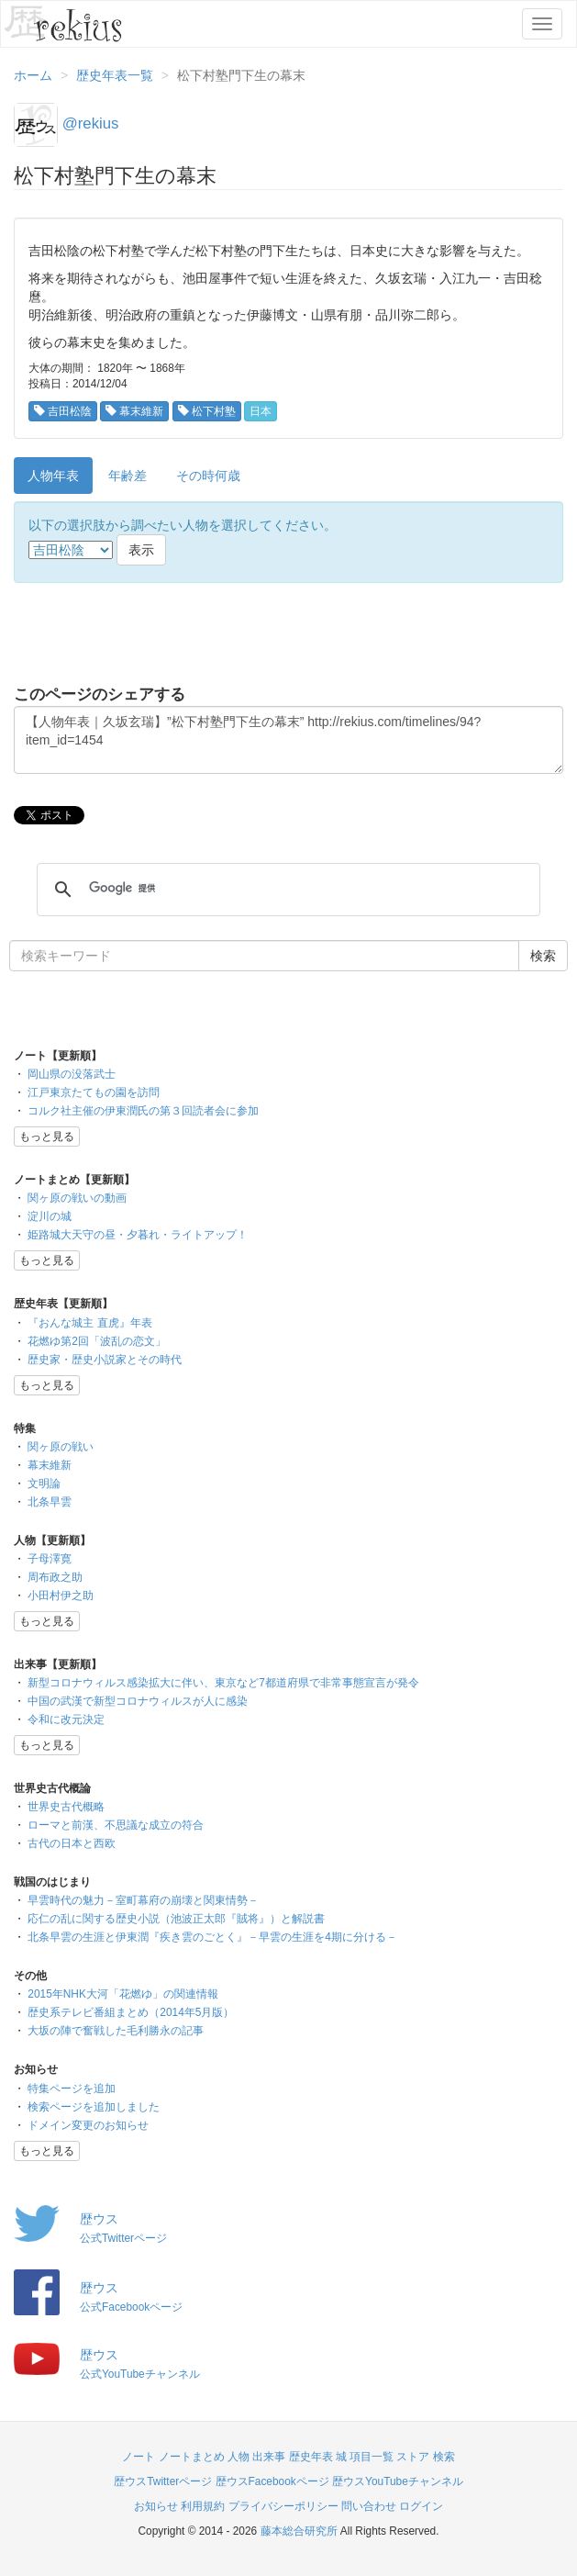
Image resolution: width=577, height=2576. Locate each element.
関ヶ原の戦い (61, 1446)
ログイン (421, 2506)
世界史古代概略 (66, 1806)
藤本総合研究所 (299, 2531)
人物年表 (53, 475)
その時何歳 (208, 475)
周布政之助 (55, 1577)
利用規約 (203, 2506)
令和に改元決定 (66, 1719)
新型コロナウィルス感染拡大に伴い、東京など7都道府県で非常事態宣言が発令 (223, 1682)
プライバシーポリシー (283, 2506)
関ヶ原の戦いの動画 (77, 1198)
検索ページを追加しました (94, 2106)
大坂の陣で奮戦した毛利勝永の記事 (116, 2030)
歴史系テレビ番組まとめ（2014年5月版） (131, 2012)
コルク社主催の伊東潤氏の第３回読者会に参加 (143, 1110)
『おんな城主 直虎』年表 (89, 1322)
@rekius (90, 123)
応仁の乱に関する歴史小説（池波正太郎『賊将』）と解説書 (176, 1918)
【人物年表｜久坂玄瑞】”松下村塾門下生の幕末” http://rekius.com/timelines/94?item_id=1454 (288, 740)
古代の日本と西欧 (72, 1843)
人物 (238, 2456)
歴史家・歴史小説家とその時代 (105, 1359)
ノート (138, 2456)
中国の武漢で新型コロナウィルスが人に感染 (138, 1701)
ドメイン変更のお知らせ (88, 2125)
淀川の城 (50, 1216)
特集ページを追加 (72, 2088)
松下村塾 (207, 411)
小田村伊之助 (61, 1595)
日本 (261, 411)
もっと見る (46, 1136)
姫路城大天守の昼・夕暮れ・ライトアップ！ (138, 1234)
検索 (444, 2456)
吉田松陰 (63, 411)
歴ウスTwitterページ (163, 2481)
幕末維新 (134, 411)
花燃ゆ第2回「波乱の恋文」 (97, 1341)
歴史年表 (311, 2456)
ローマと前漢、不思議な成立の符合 (116, 1825)
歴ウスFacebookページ (272, 2481)
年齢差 (127, 475)
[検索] (286, 889)
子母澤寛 (50, 1558)
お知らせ (156, 2506)
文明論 (44, 1483)
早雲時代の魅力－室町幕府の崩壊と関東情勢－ (143, 1900)
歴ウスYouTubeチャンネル (397, 2481)
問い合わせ (368, 2506)
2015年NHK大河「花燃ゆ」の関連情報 (123, 1994)
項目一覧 (372, 2456)
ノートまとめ (192, 2456)
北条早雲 (50, 1501)
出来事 (268, 2456)
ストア (412, 2456)
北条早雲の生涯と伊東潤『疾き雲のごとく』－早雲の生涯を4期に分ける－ (212, 1937)
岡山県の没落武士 (72, 1074)
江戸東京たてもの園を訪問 (94, 1092)
